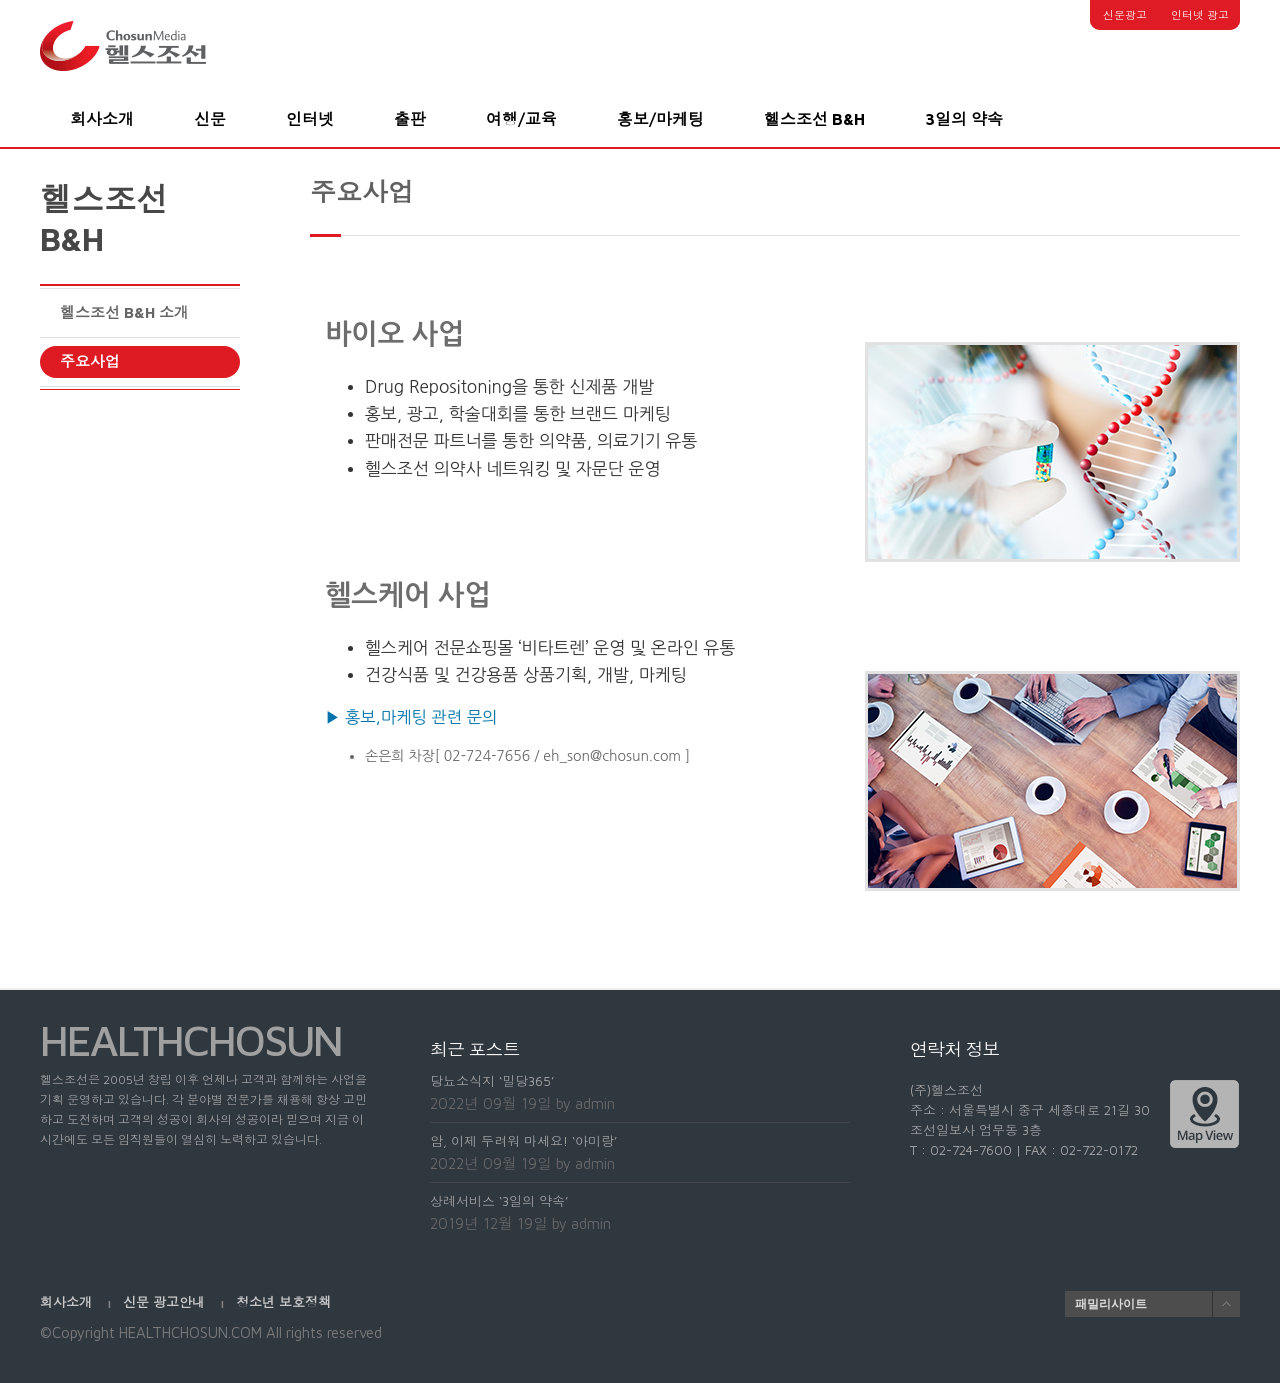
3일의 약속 (964, 119)
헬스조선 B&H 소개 (124, 312)
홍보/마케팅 (660, 119)
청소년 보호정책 (283, 1302)
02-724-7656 (487, 756)
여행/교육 (521, 119)
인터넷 (310, 119)
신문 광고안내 (166, 1302)
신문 (210, 119)
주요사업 (90, 361)
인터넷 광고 (1200, 14)
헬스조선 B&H (814, 119)
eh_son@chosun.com (612, 756)
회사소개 (102, 119)
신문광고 (1125, 14)
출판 (410, 119)
